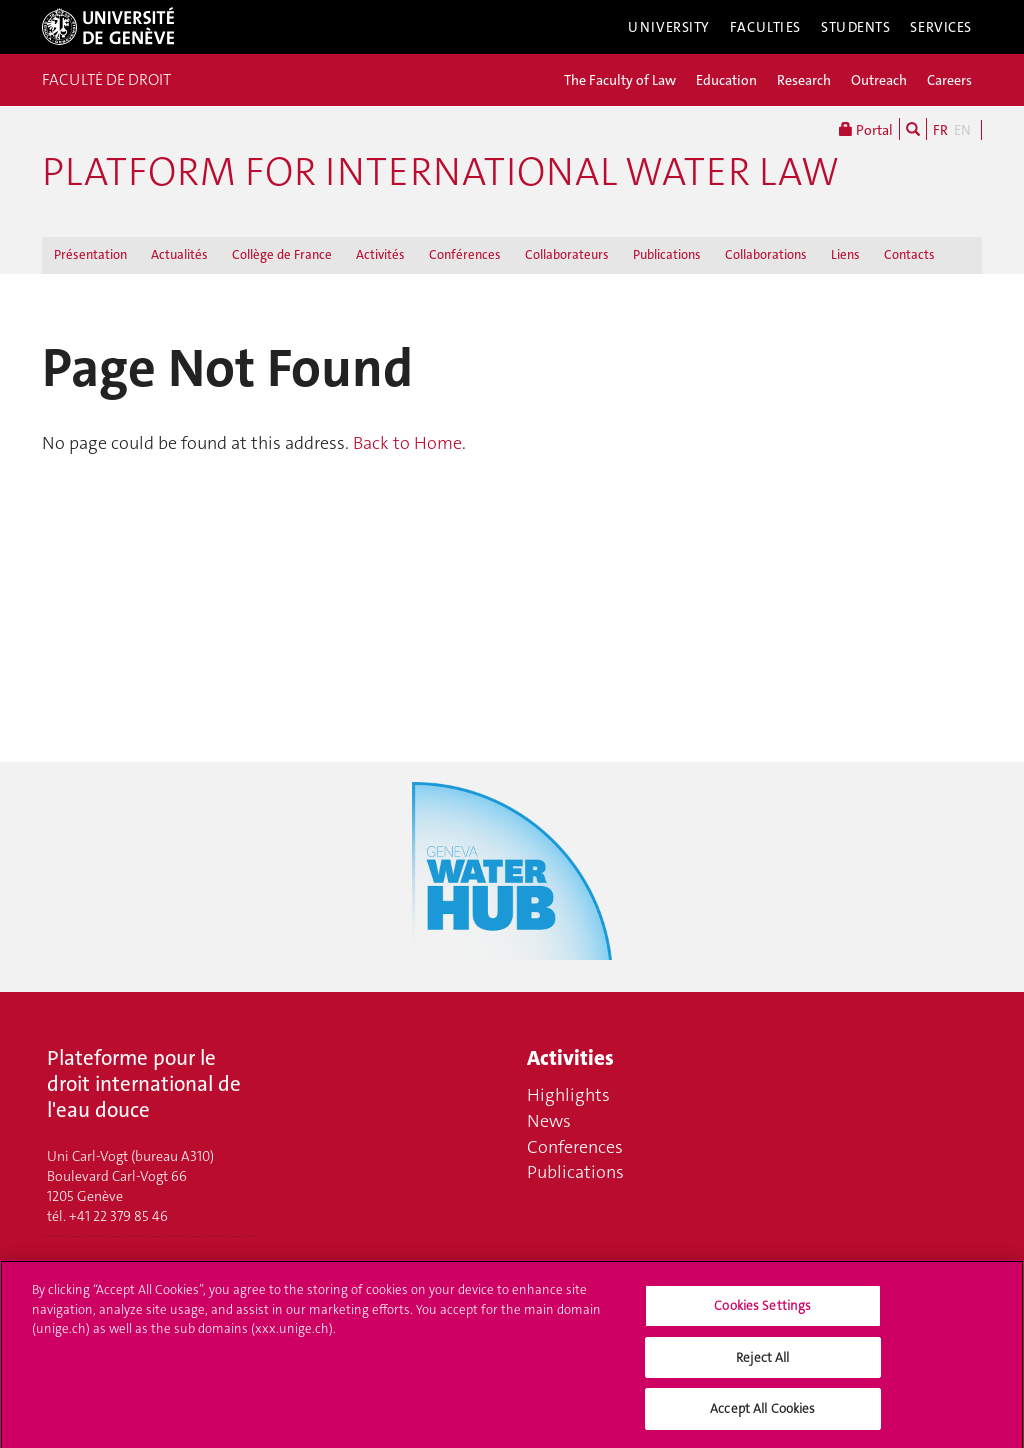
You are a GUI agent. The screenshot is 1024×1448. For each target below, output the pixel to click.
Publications (667, 254)
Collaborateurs (567, 254)
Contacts (909, 254)
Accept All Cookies (762, 1416)
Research (804, 80)
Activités (380, 254)
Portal (866, 129)
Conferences (575, 1147)
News (549, 1121)
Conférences (465, 254)
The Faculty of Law (620, 80)
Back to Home (407, 443)
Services (941, 27)
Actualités (179, 254)
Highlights (568, 1095)
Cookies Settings (762, 1312)
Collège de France (282, 254)
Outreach (879, 80)
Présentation (90, 254)
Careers (949, 80)
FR (940, 130)
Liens (845, 254)
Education (726, 80)
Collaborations (766, 254)
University (669, 27)
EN (962, 130)
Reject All (762, 1364)
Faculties (765, 27)
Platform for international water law (440, 172)
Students (856, 27)
